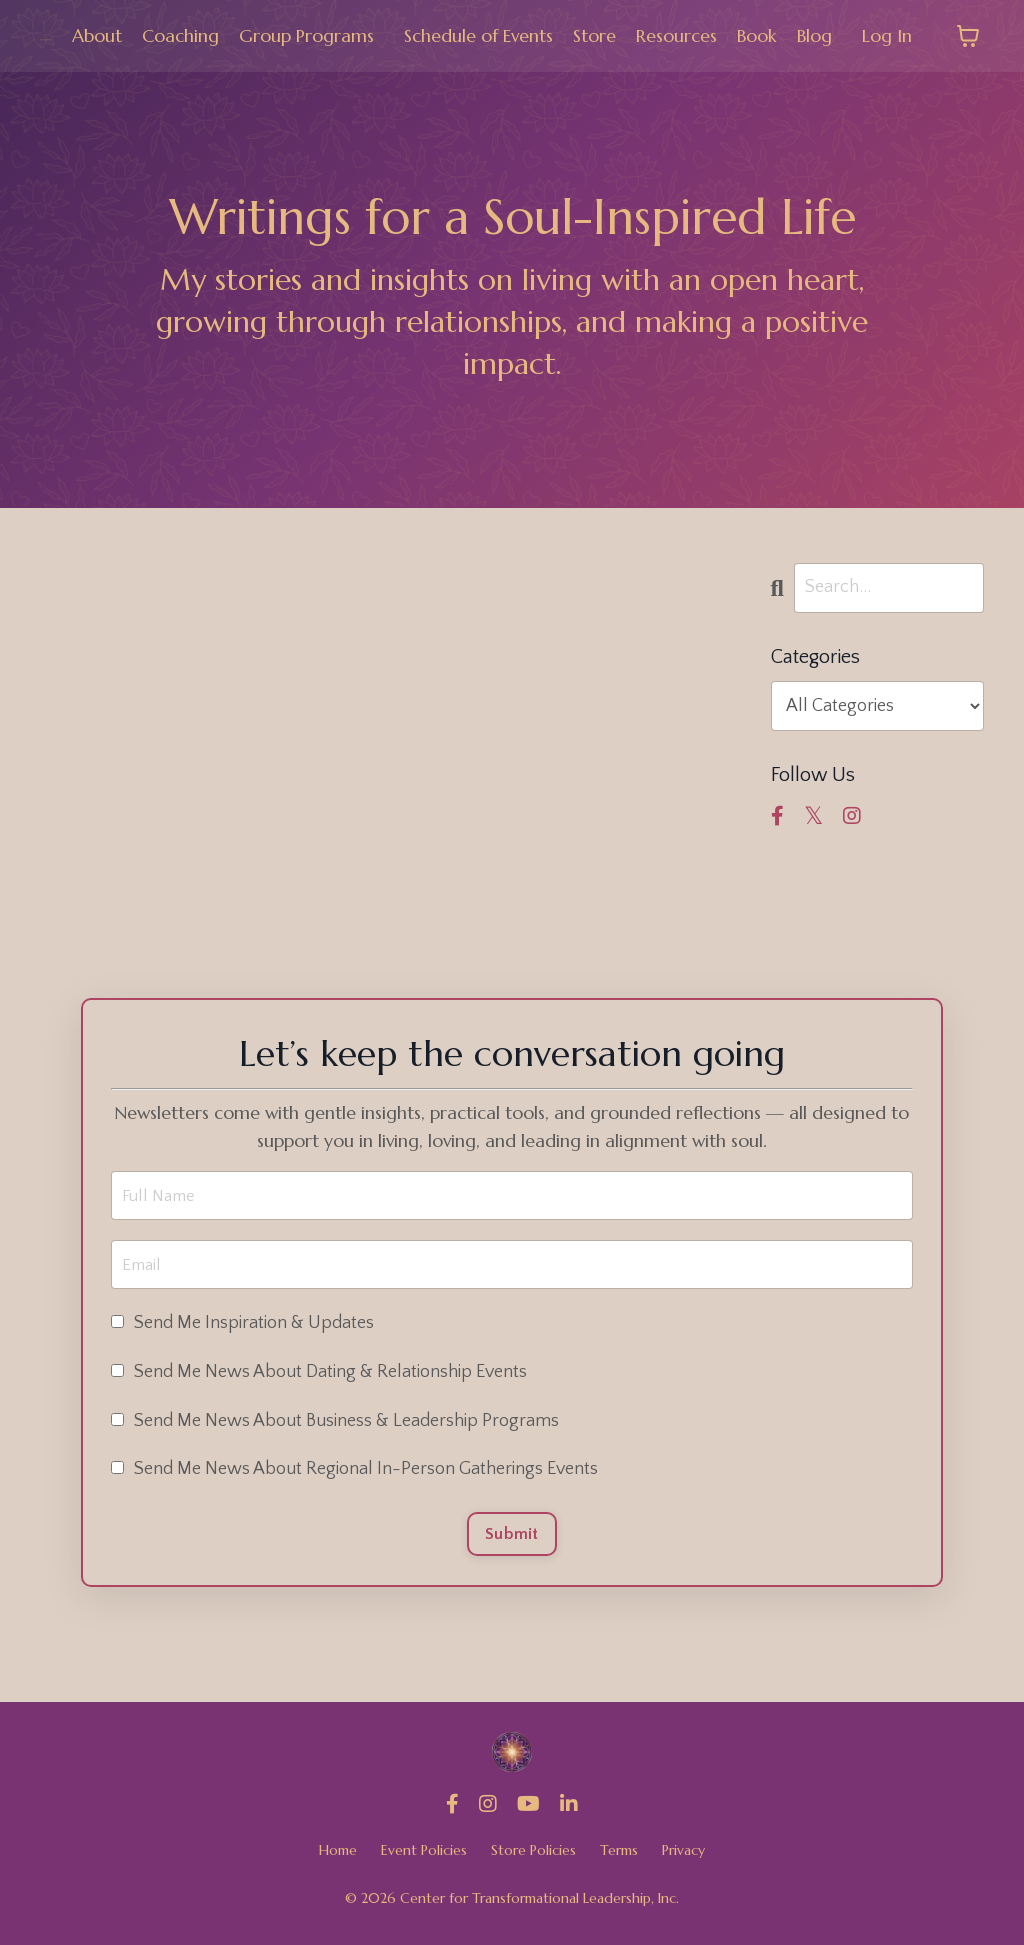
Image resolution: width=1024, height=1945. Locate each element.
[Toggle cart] (968, 36)
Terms (619, 1857)
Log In (887, 35)
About (96, 35)
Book (757, 35)
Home (338, 1857)
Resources (676, 35)
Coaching (179, 35)
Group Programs (305, 35)
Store (594, 35)
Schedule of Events (478, 35)
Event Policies (424, 1857)
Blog (814, 35)
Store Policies (533, 1857)
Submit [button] (512, 1539)
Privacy (683, 1857)
